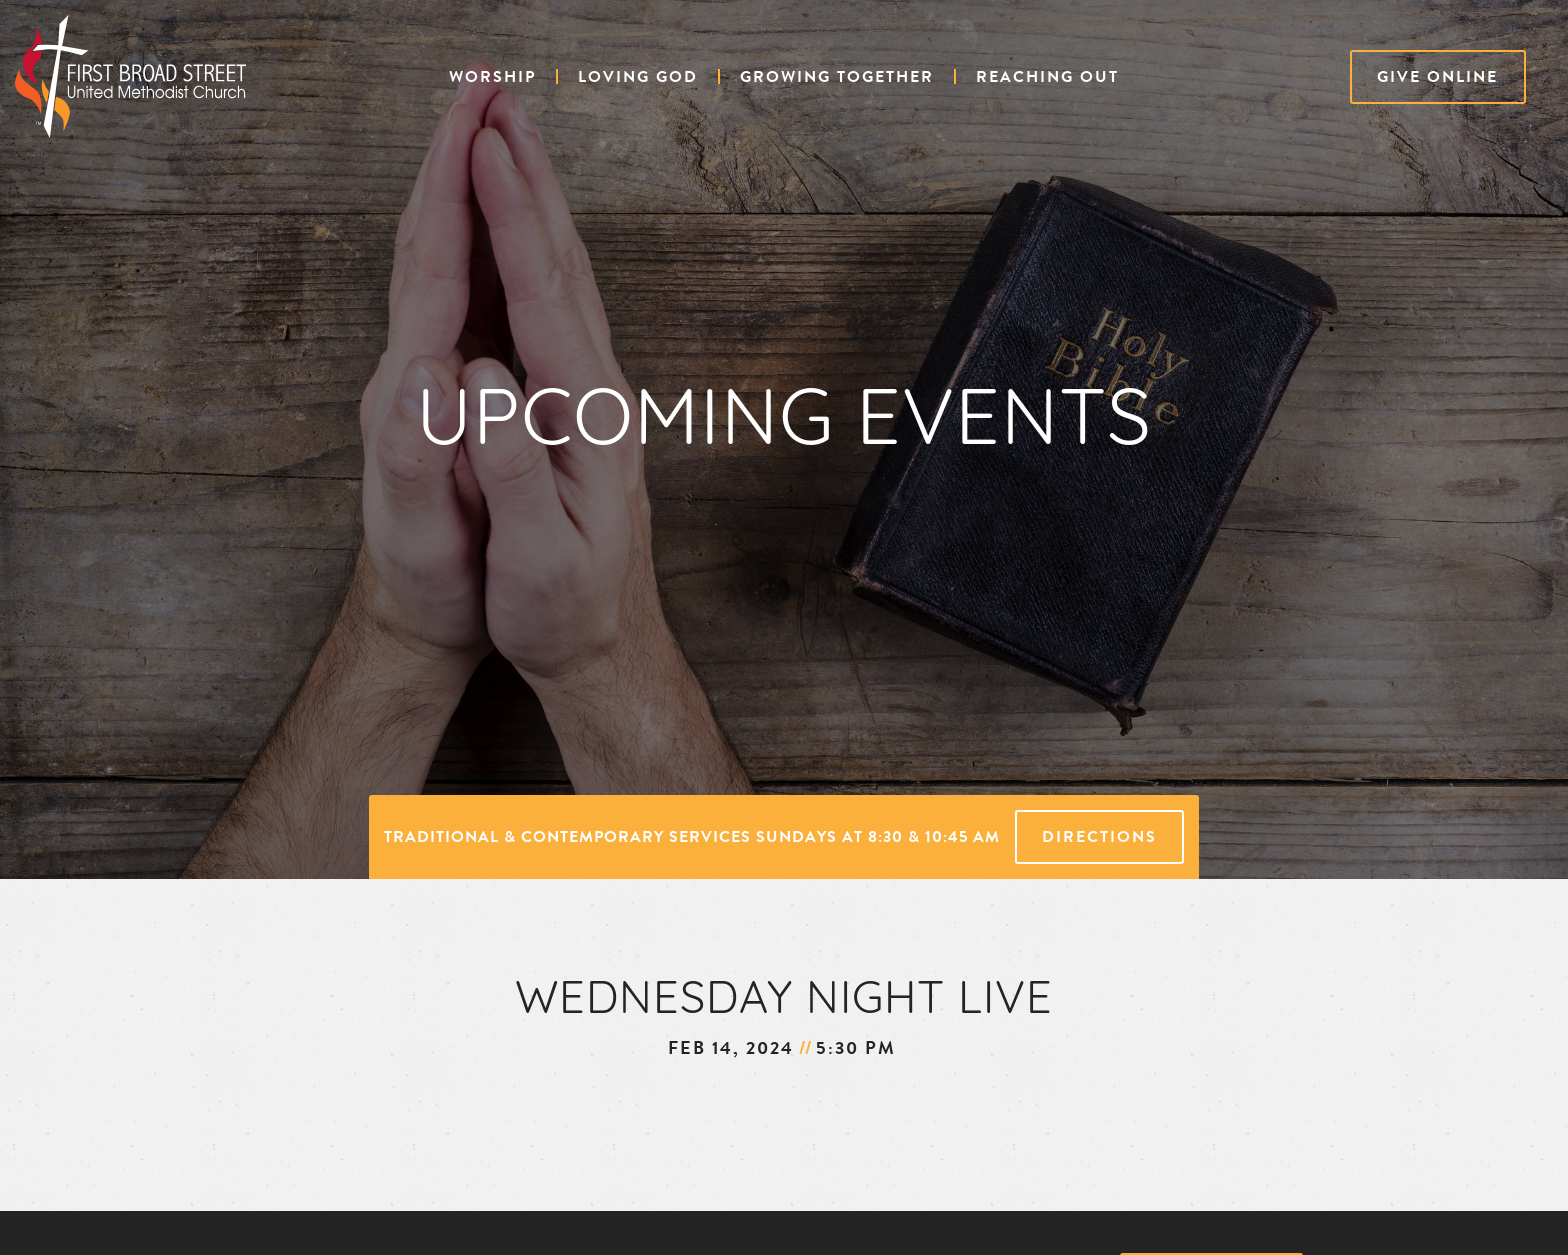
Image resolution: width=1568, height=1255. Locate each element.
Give (1437, 77)
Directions (1099, 837)
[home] (130, 76)
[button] (492, 77)
